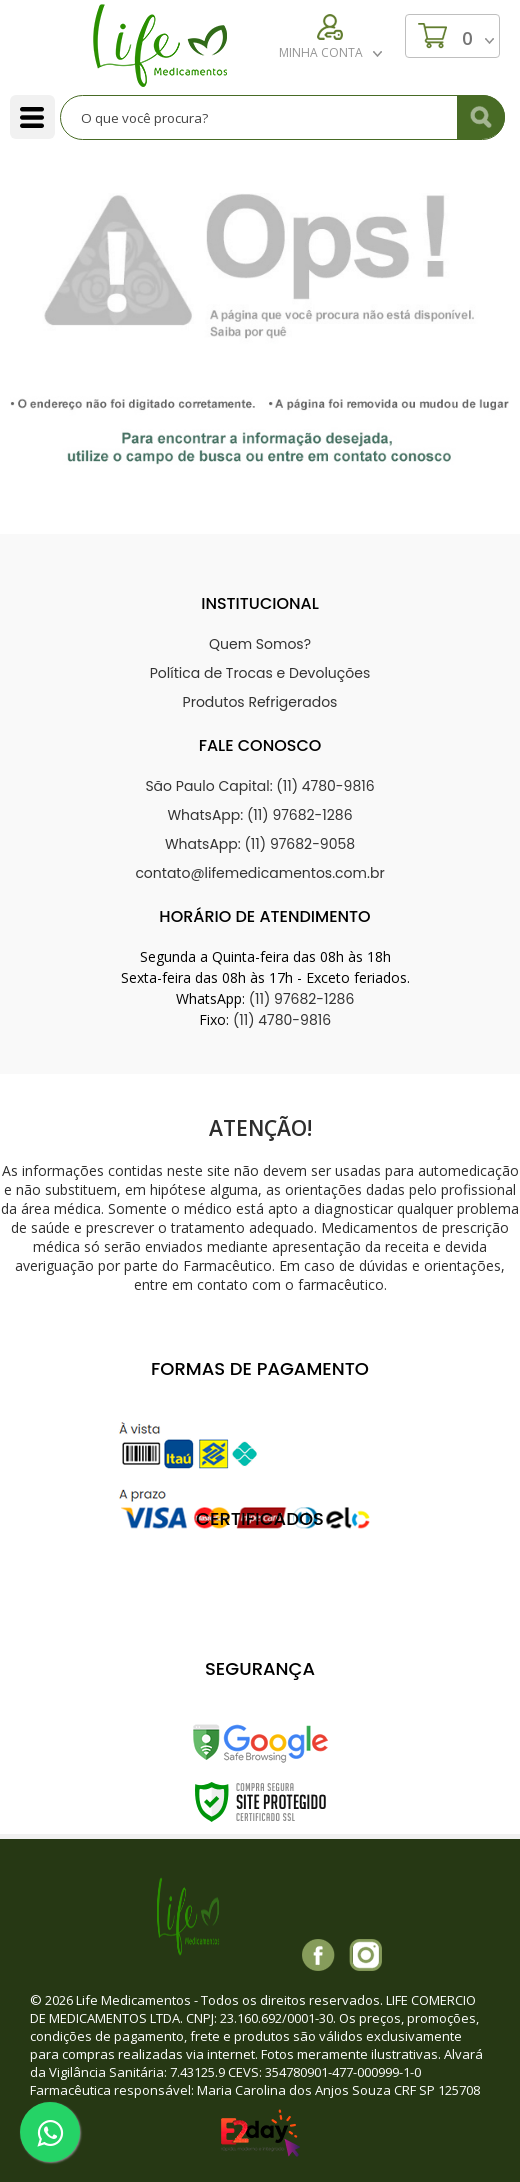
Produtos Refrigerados (260, 702)
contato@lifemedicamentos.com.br (259, 873)
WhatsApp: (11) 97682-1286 (259, 815)
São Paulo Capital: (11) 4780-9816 (259, 786)
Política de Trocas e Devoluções (260, 673)
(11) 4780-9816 (282, 1020)
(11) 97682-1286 (302, 999)
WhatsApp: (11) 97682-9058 (260, 844)
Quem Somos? (260, 644)
